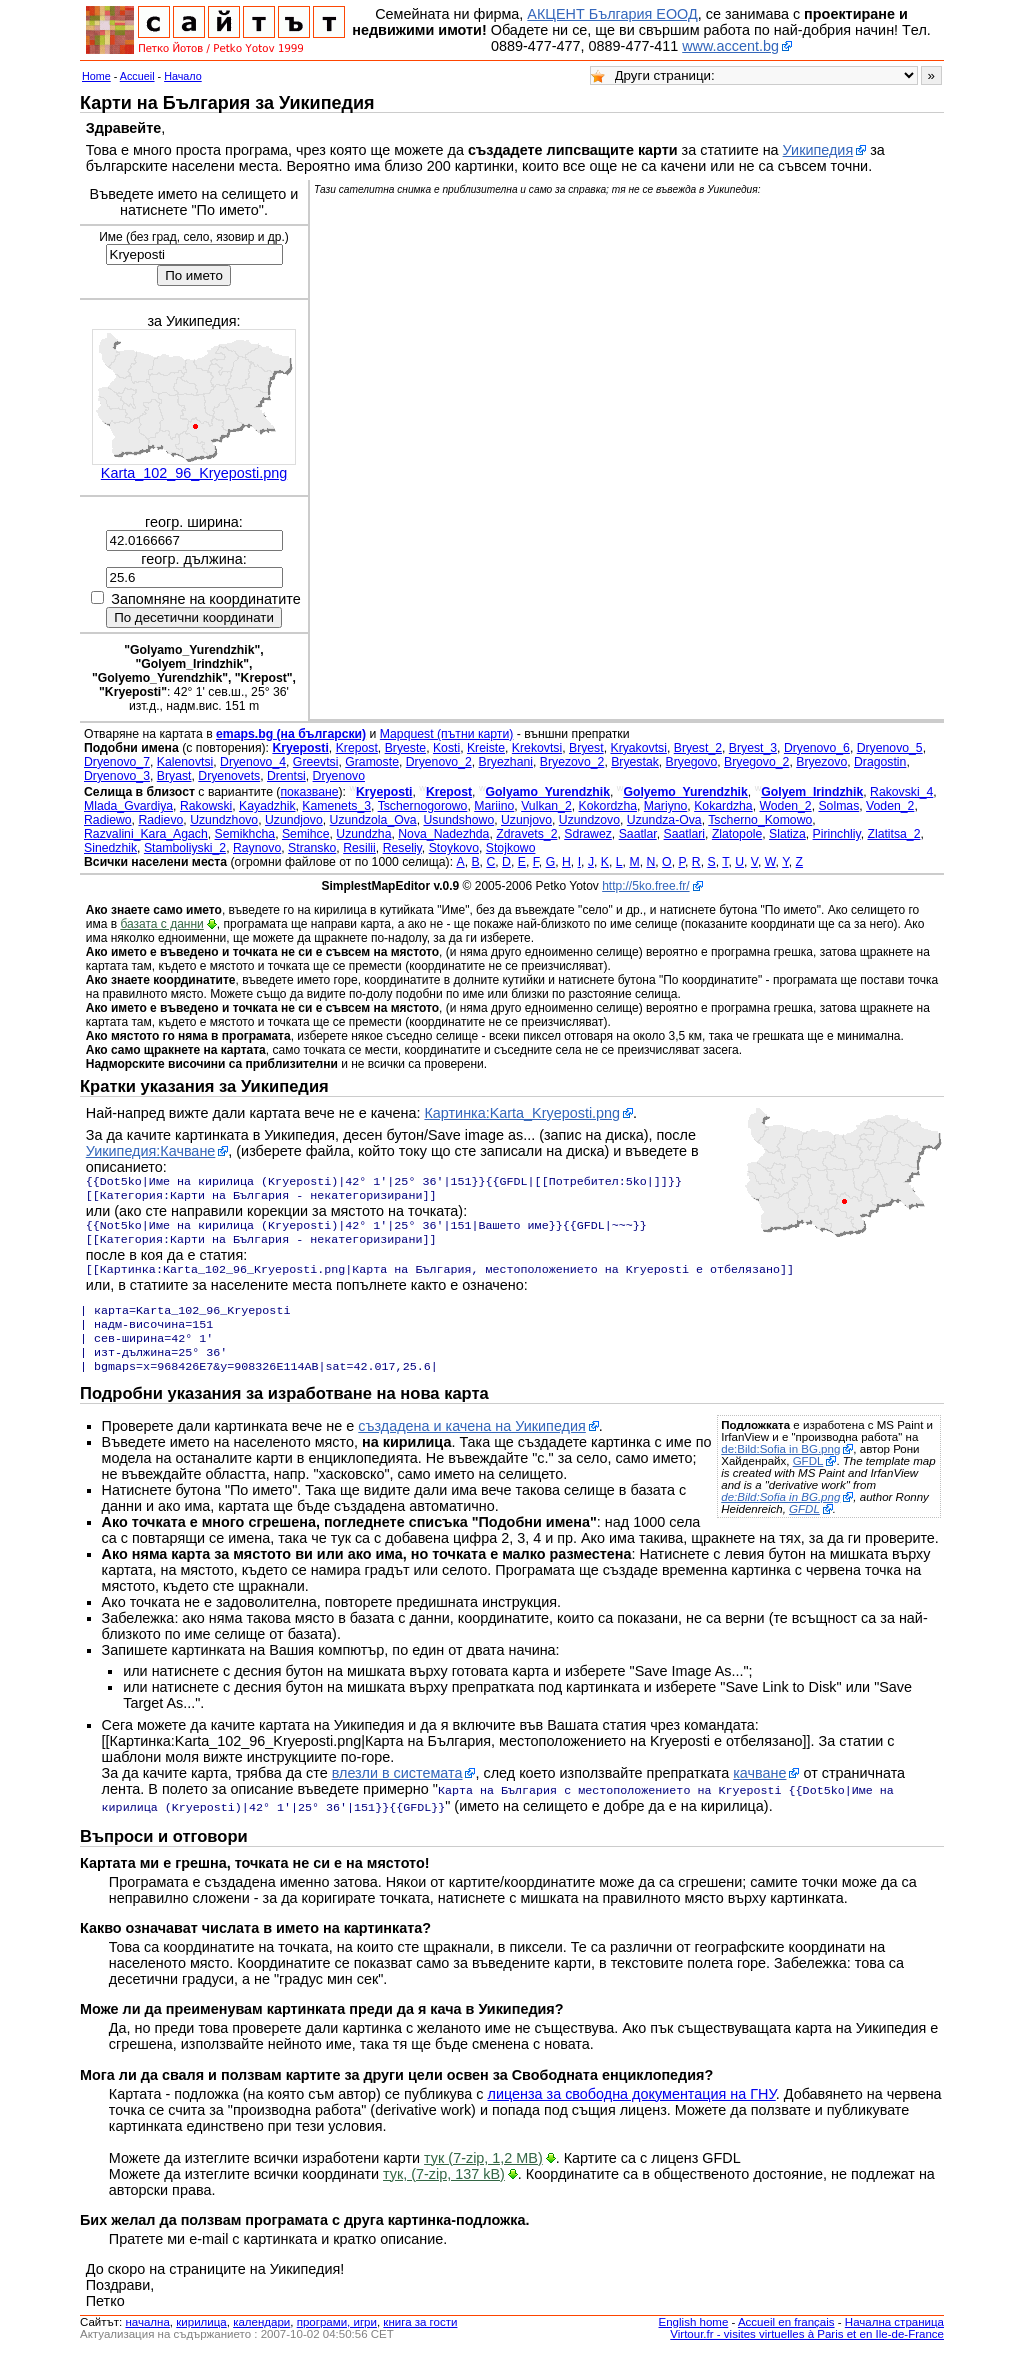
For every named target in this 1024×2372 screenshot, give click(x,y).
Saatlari (684, 834)
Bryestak (635, 762)
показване (309, 792)
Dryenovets (229, 776)
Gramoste (372, 762)
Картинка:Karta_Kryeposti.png (522, 1113)
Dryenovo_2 (439, 762)
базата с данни (161, 924)
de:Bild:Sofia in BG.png (780, 1469)
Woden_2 (785, 806)
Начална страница (894, 2340)
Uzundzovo (589, 820)
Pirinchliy (837, 834)
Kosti (446, 748)
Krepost (357, 748)
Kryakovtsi (638, 748)
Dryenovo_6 (817, 748)
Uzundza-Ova (664, 820)
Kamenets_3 (336, 806)
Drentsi (286, 776)
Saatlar (638, 834)
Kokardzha (723, 806)
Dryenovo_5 (890, 748)
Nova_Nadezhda (443, 834)
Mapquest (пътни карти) (447, 734)
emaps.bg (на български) (291, 734)
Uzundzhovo (224, 820)
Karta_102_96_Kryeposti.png (194, 473)
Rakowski (206, 806)
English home (694, 2340)
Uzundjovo (294, 820)
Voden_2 (890, 806)
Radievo (160, 820)
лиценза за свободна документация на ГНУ (632, 2112)
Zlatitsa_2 (893, 834)
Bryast (174, 776)
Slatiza (787, 834)
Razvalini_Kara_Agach (146, 834)
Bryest (586, 748)
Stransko (312, 848)
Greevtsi (316, 762)
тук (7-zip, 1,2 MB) (483, 2176)
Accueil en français (786, 2340)
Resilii (359, 848)
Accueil (137, 76)
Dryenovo (339, 776)
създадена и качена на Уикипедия (472, 1446)
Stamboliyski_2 (185, 848)
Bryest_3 (753, 748)
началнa (147, 2340)
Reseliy (402, 848)
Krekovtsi (537, 748)
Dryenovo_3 (117, 776)
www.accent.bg (730, 46)
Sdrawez (588, 834)
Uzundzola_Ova (373, 820)
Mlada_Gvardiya (128, 806)
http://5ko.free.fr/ (645, 886)
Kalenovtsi (185, 762)
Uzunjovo (526, 820)
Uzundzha (363, 834)
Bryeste (405, 748)
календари (261, 2340)
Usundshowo (458, 820)
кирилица (201, 2340)
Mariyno (666, 806)
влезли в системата (397, 1793)
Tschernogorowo (423, 806)
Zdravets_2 (526, 834)
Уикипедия (818, 150)
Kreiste (486, 748)
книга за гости (420, 2340)
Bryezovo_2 (572, 762)
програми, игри (337, 2340)
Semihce (306, 834)
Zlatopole (737, 834)
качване (759, 1793)
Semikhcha (245, 834)
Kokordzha (608, 806)
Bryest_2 (698, 748)
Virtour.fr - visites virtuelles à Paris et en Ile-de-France (807, 2352)
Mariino (494, 806)
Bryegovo (692, 762)
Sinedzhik (110, 848)
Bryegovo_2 (756, 762)
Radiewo (108, 820)
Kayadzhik (267, 806)
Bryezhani (506, 762)
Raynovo (257, 848)
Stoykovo (454, 848)
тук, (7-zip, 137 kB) (444, 2192)
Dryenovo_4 (253, 762)
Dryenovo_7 (117, 762)
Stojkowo (511, 848)
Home (96, 76)
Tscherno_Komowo (760, 820)
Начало (183, 76)
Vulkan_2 (546, 806)
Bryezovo (821, 762)
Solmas (838, 806)
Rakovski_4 (901, 792)
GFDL (808, 1481)
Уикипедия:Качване (151, 1151)
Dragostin (880, 762)
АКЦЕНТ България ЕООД (612, 14)
